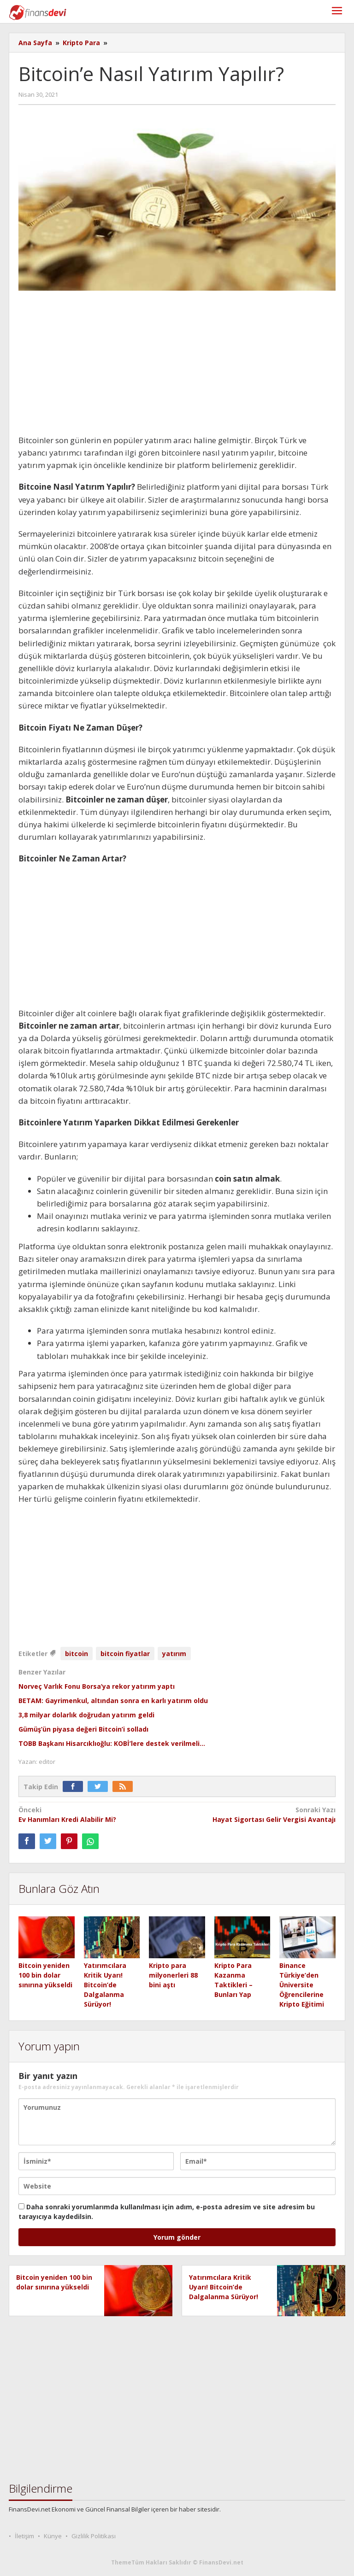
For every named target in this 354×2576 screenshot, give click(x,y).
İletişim (24, 2536)
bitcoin (76, 1653)
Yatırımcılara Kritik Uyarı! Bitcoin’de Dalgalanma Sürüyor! (105, 1984)
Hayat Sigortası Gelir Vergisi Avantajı (259, 1814)
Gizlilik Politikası (93, 2536)
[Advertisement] (177, 365)
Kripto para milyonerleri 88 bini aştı (173, 1975)
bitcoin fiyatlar (125, 1653)
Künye (53, 2536)
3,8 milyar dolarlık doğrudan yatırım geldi (86, 1714)
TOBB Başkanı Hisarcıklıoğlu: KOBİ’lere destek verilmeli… (111, 1743)
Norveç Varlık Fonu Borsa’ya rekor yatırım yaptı (96, 1686)
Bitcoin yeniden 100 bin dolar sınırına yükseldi (45, 1975)
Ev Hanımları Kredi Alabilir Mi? (94, 1814)
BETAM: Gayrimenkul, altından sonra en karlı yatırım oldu (113, 1700)
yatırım (174, 1653)
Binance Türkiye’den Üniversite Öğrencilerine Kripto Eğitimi (301, 1984)
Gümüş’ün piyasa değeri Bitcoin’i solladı (83, 1729)
